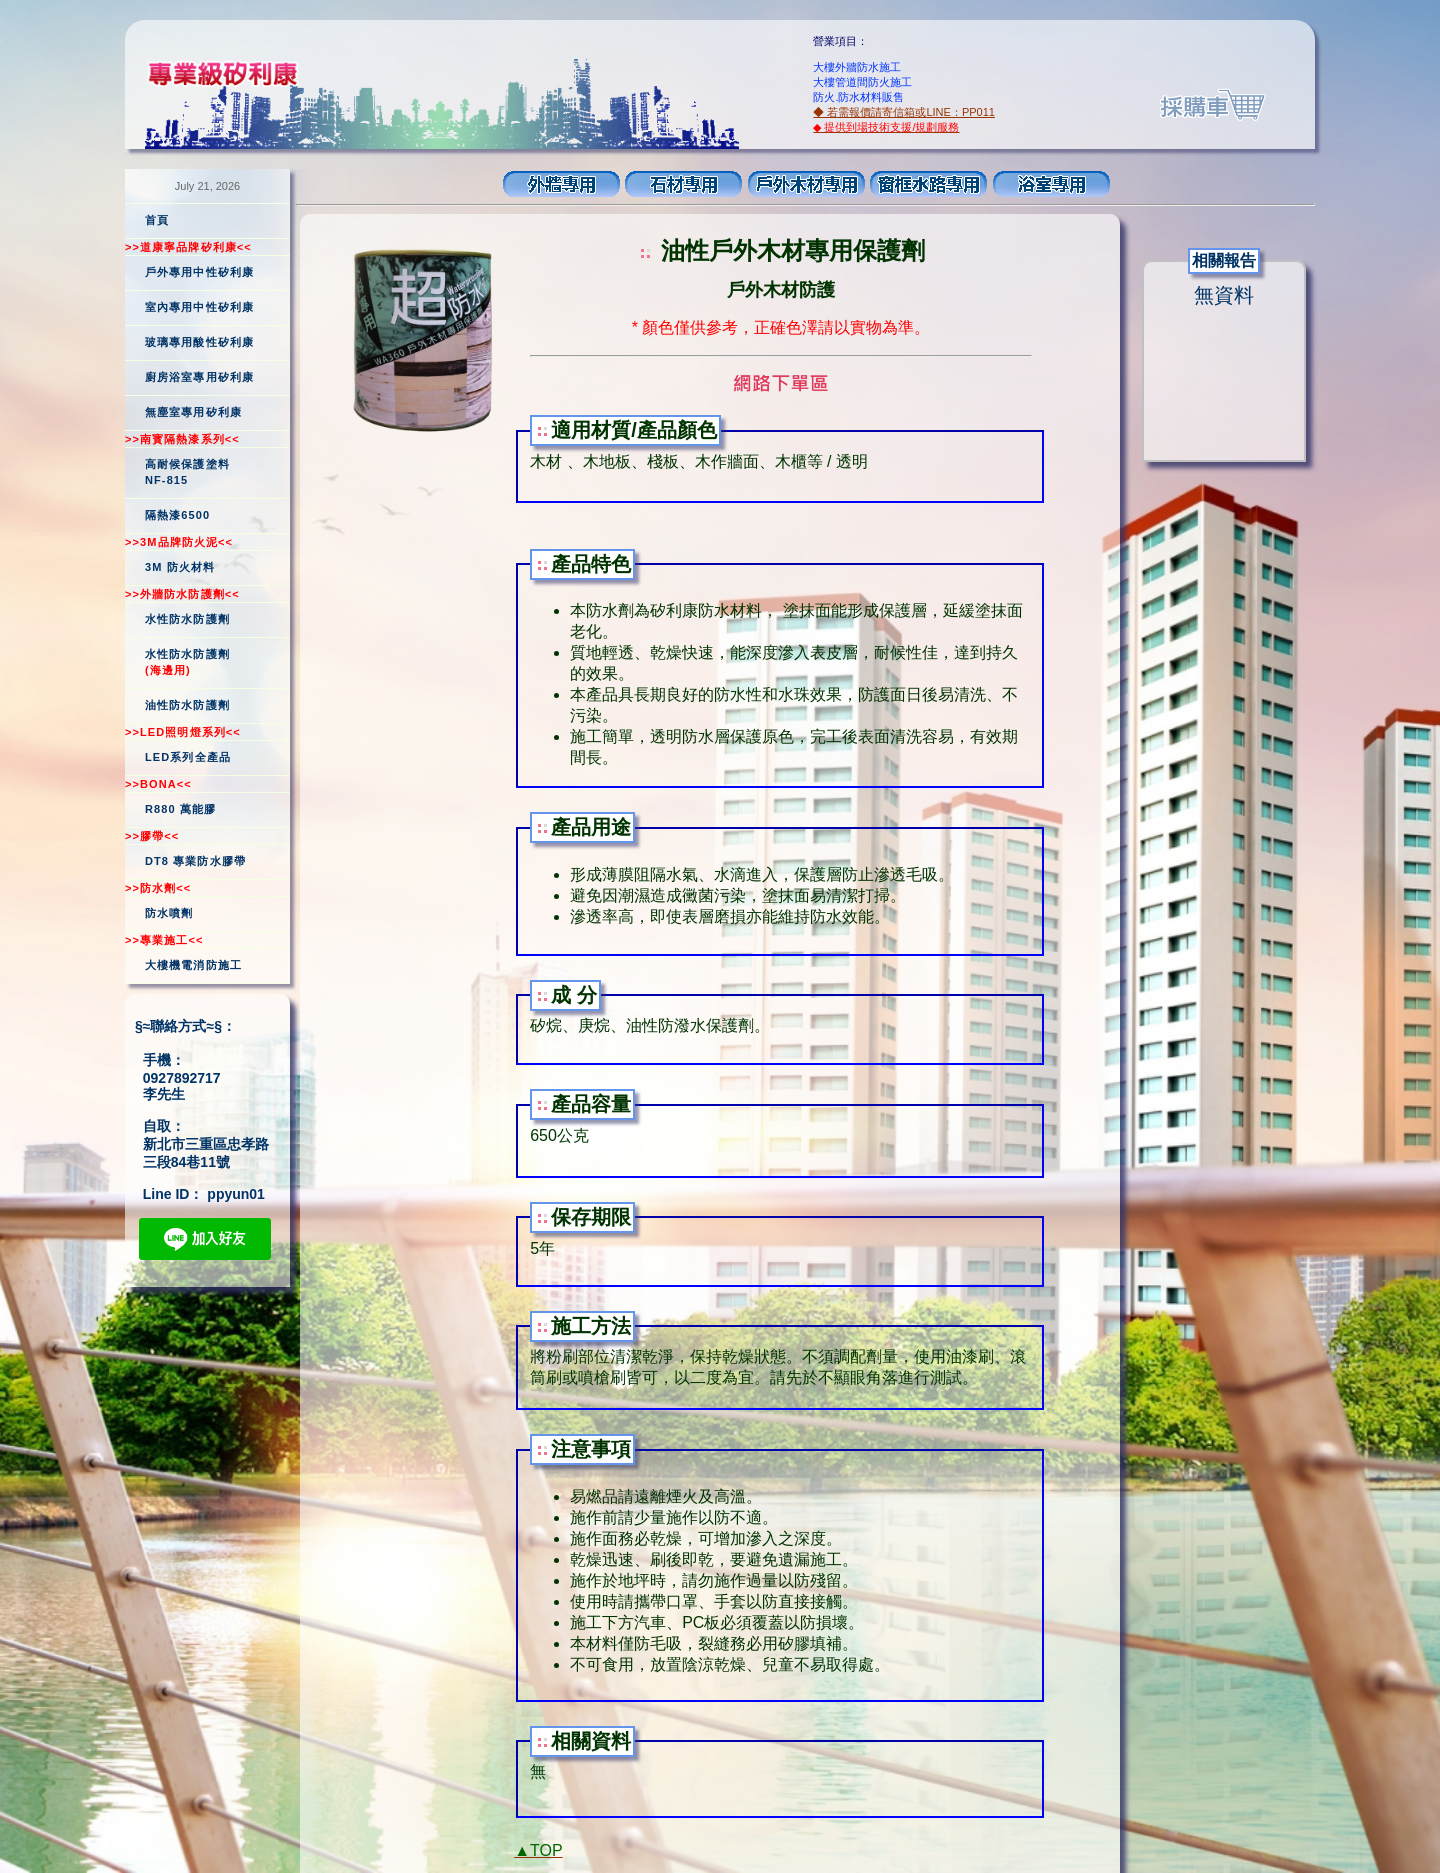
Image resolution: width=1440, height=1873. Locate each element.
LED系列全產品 (188, 757)
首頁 (157, 220)
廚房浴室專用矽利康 (199, 377)
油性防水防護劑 (187, 705)
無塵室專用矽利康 (193, 412)
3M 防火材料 (180, 567)
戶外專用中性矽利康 (199, 272)
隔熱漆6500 (177, 515)
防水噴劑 (169, 913)
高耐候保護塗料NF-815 (187, 472)
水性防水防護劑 (187, 619)
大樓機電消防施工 (193, 965)
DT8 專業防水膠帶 (195, 861)
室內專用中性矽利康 (199, 307)
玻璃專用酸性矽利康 (199, 342)
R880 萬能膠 (180, 809)
